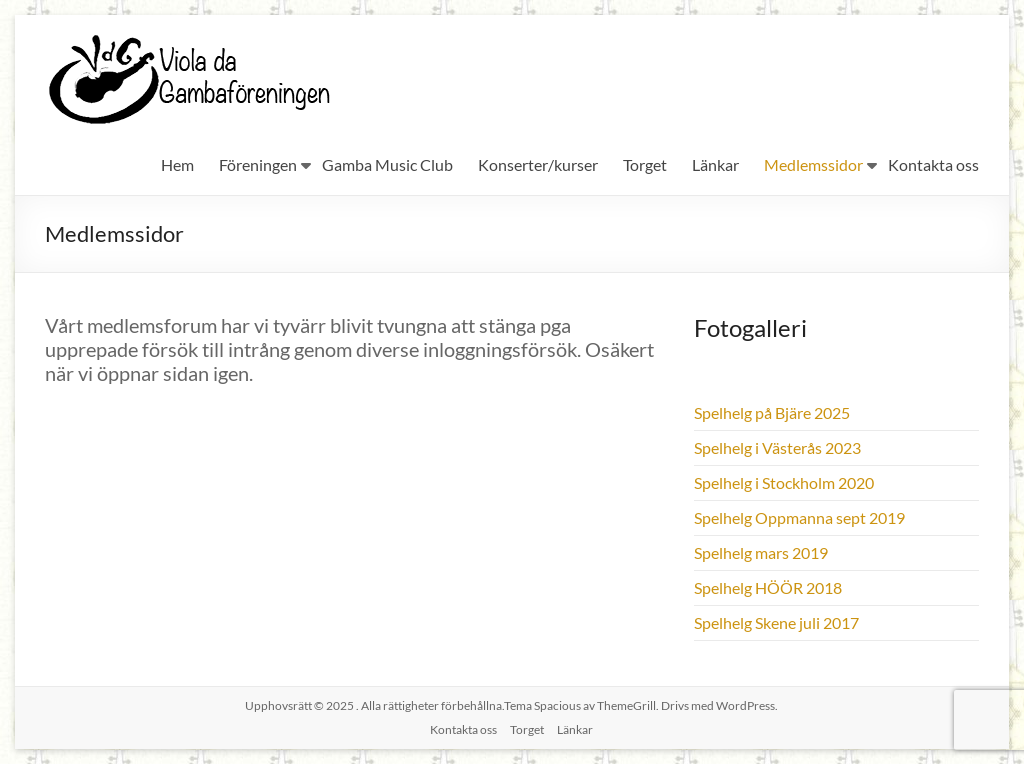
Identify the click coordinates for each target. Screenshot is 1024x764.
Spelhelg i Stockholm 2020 (784, 482)
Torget (645, 164)
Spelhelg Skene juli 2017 (776, 622)
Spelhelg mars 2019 (761, 552)
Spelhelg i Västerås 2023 (777, 447)
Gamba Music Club (387, 164)
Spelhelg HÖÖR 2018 (768, 587)
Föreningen (258, 164)
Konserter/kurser (538, 164)
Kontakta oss (933, 164)
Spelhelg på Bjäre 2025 (772, 412)
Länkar (715, 164)
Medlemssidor (813, 164)
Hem (177, 164)
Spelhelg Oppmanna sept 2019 (799, 517)
